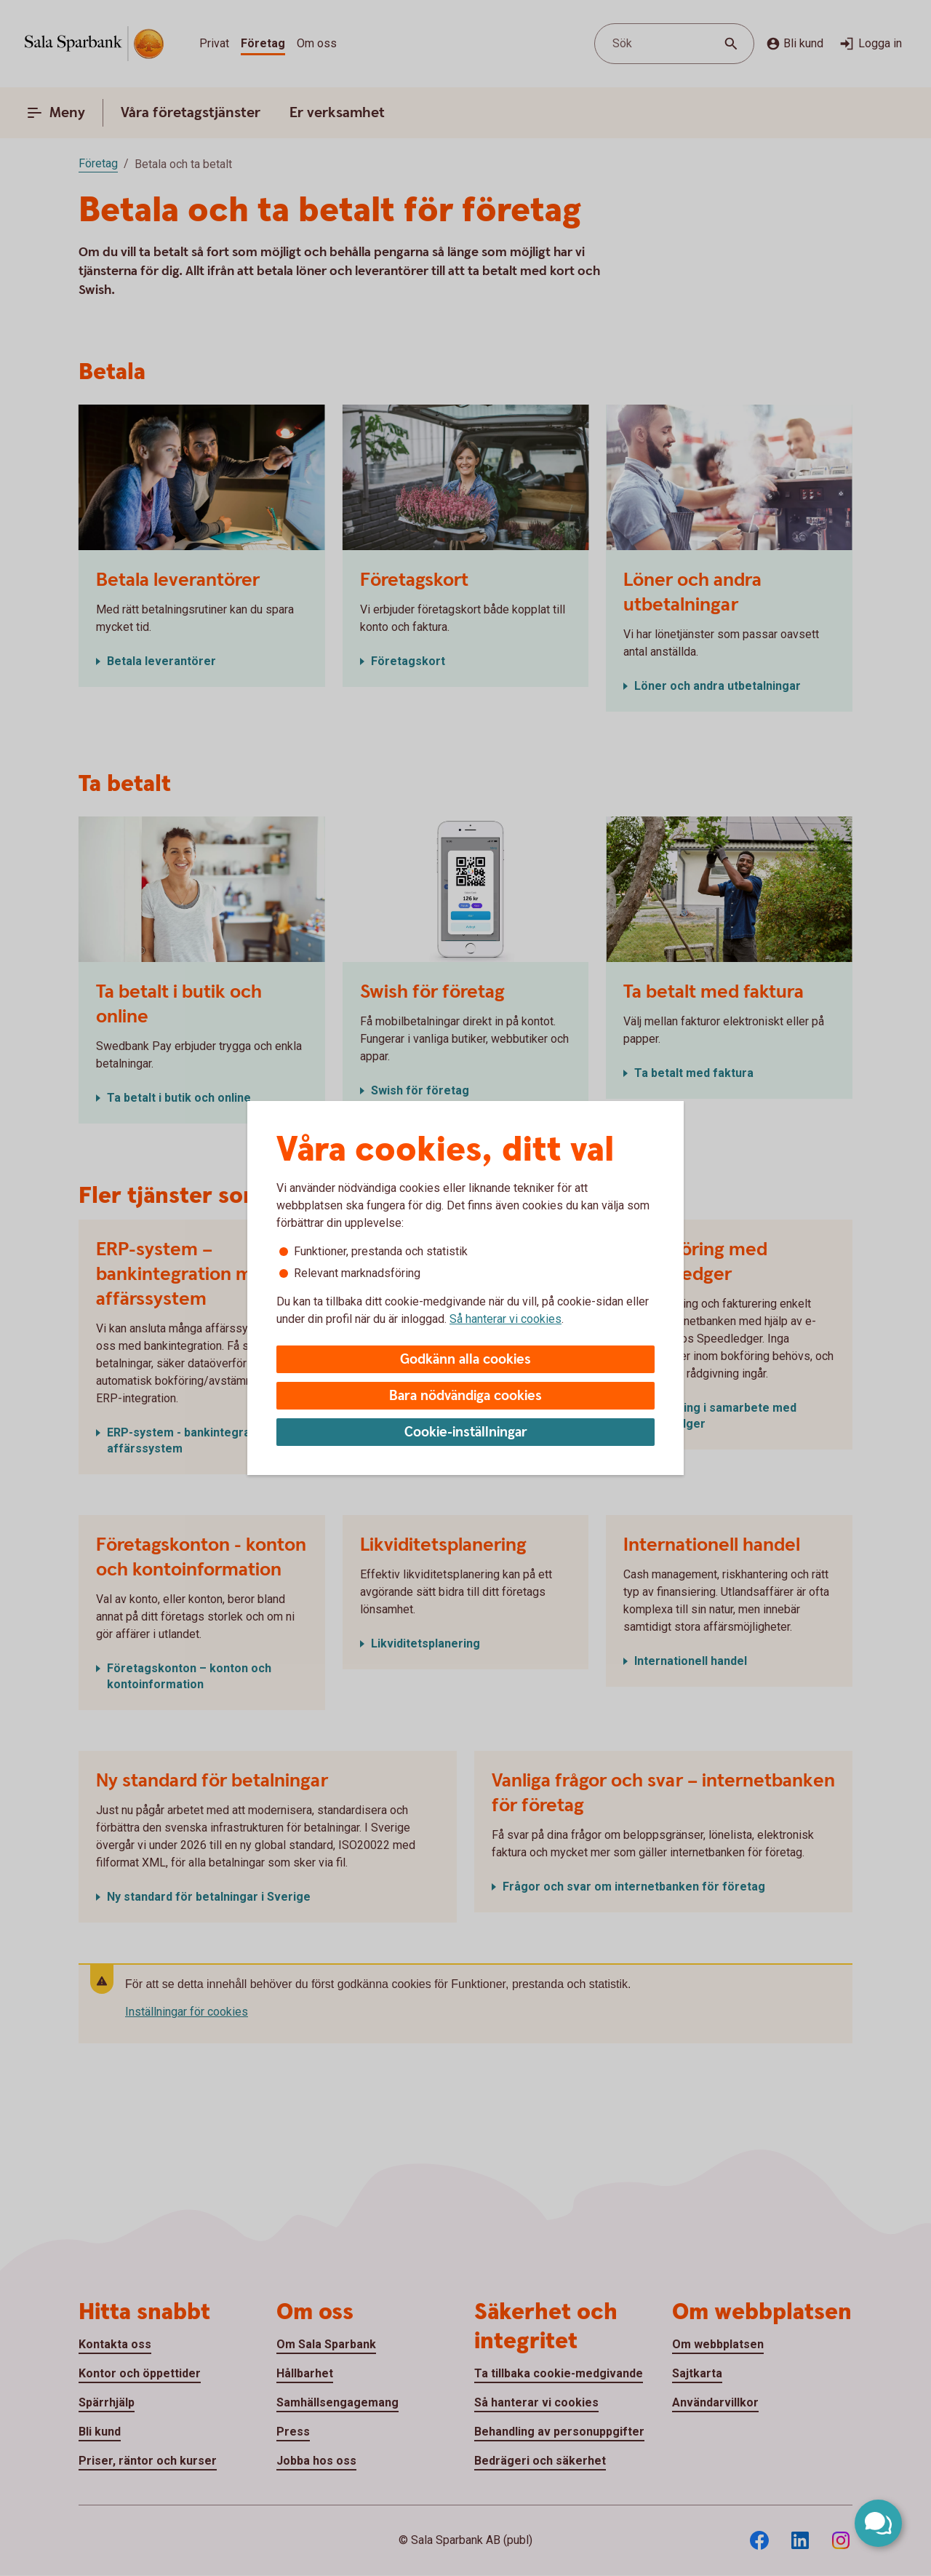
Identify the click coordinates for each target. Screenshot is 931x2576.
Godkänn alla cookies (465, 1360)
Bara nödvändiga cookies (465, 1396)
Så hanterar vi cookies (505, 1319)
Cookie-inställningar (465, 1432)
